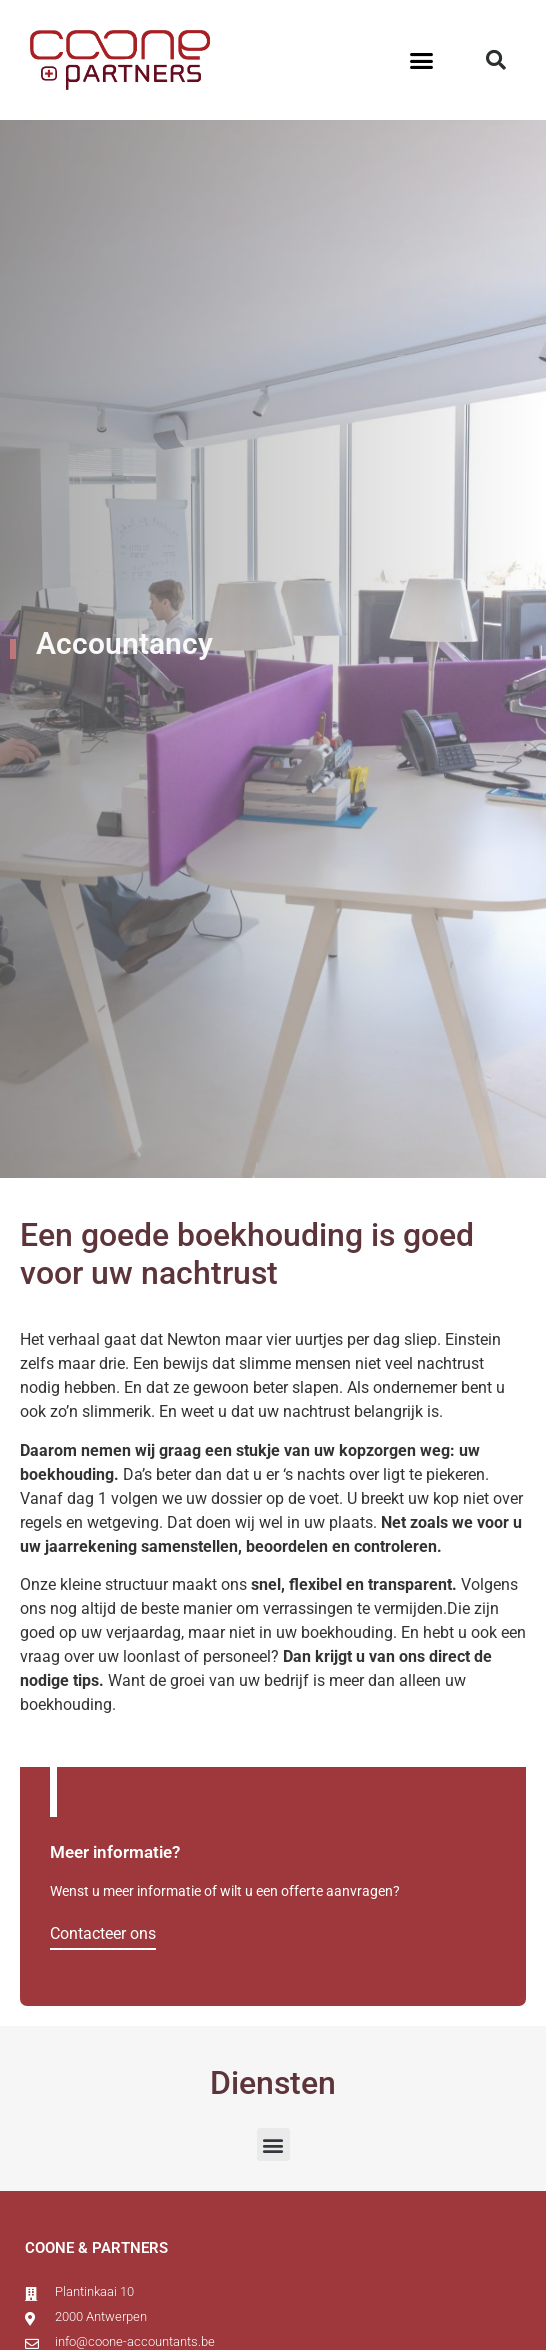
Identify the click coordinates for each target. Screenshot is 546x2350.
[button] (422, 60)
